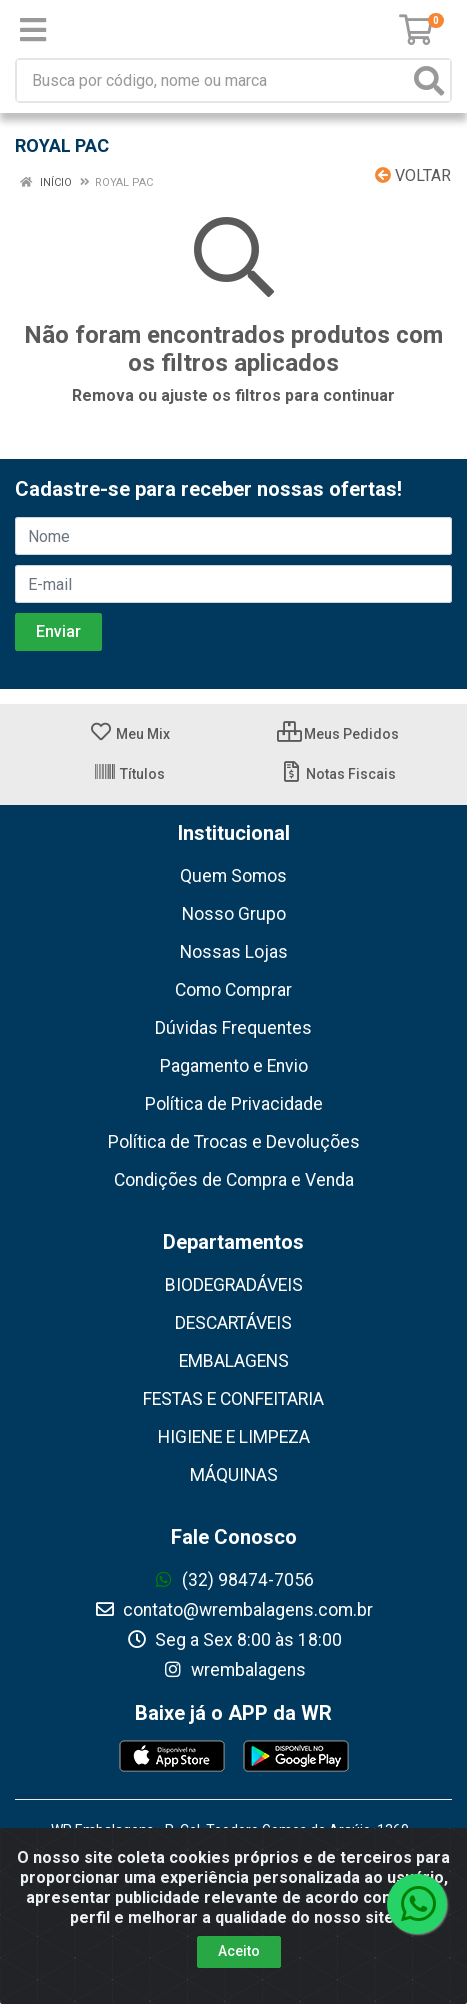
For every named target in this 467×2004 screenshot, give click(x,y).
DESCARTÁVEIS (233, 1323)
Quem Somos (233, 876)
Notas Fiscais (337, 774)
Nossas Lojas (234, 952)
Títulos (129, 774)
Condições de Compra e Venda (234, 1180)
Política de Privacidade (234, 1104)
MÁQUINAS (234, 1475)
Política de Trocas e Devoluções (234, 1142)
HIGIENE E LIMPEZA (234, 1437)
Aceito (239, 1951)
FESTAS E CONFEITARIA (233, 1399)
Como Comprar (233, 990)
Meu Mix (129, 734)
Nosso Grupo (234, 914)
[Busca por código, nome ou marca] (213, 80)
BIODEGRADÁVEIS (234, 1285)
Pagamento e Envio (234, 1066)
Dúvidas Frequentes (233, 1028)
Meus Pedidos (338, 734)
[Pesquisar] (429, 80)
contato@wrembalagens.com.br (233, 1610)
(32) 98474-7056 (233, 1580)
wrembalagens (234, 1670)
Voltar (413, 175)
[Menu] (33, 30)
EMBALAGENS (234, 1361)
